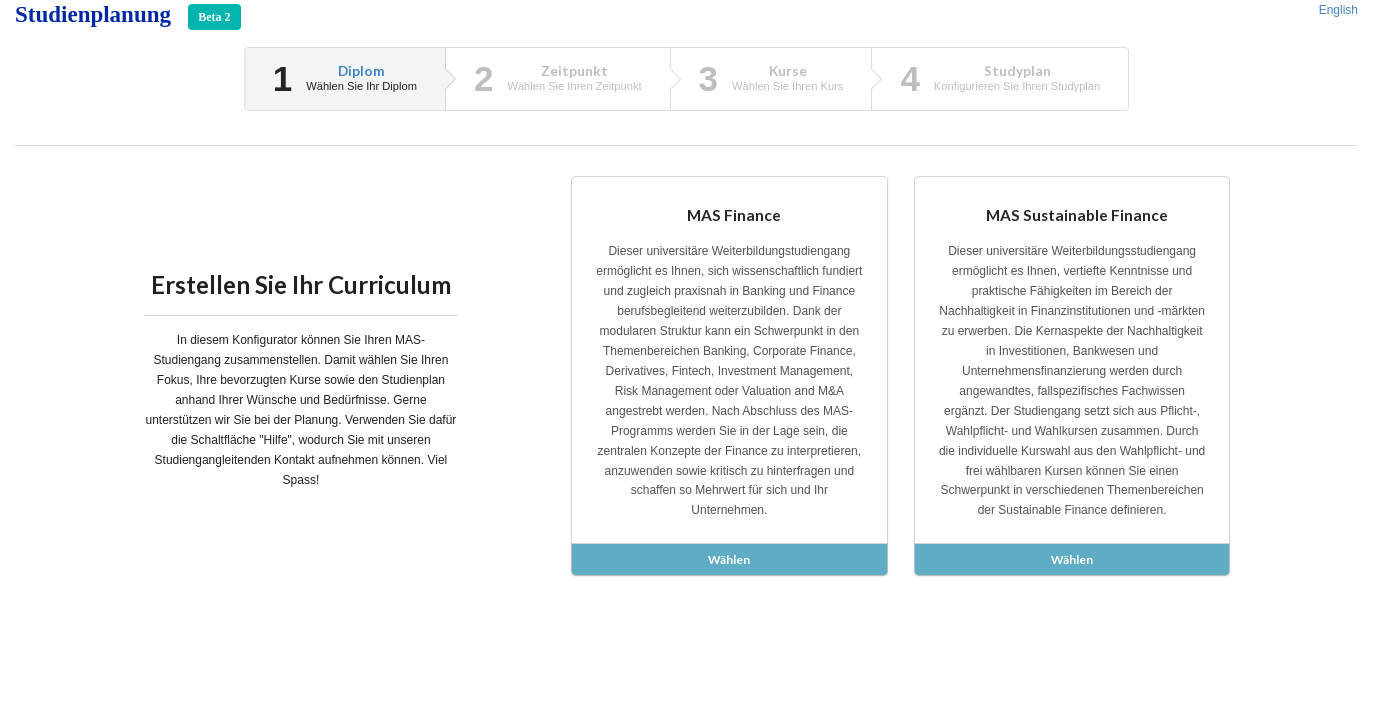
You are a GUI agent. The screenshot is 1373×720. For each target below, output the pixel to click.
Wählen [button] (729, 559)
